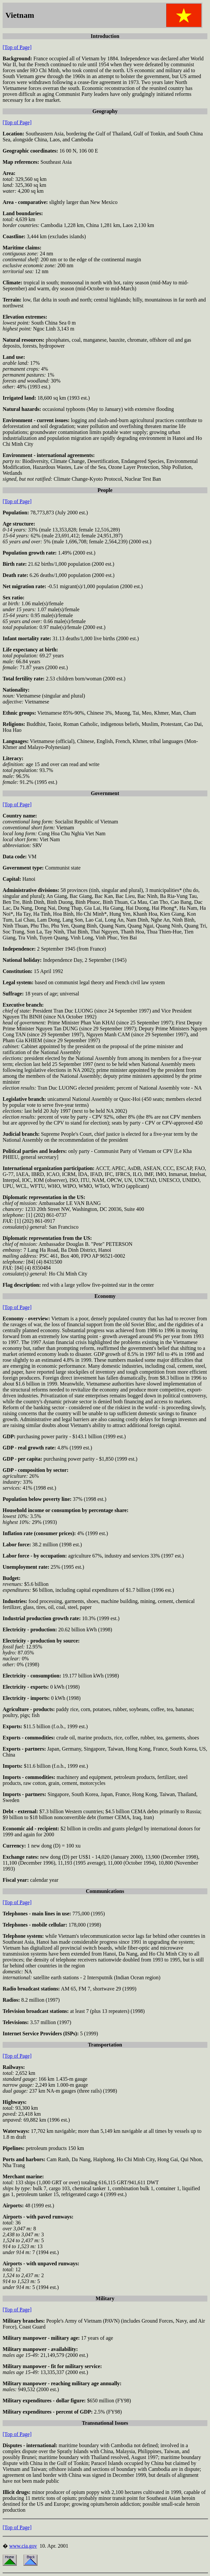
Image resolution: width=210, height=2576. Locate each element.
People (104, 490)
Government (105, 793)
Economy (105, 1296)
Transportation (105, 2044)
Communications (105, 1891)
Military (105, 2298)
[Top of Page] (17, 47)
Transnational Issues (105, 2423)
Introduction (105, 36)
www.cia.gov (23, 2546)
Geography (105, 111)
